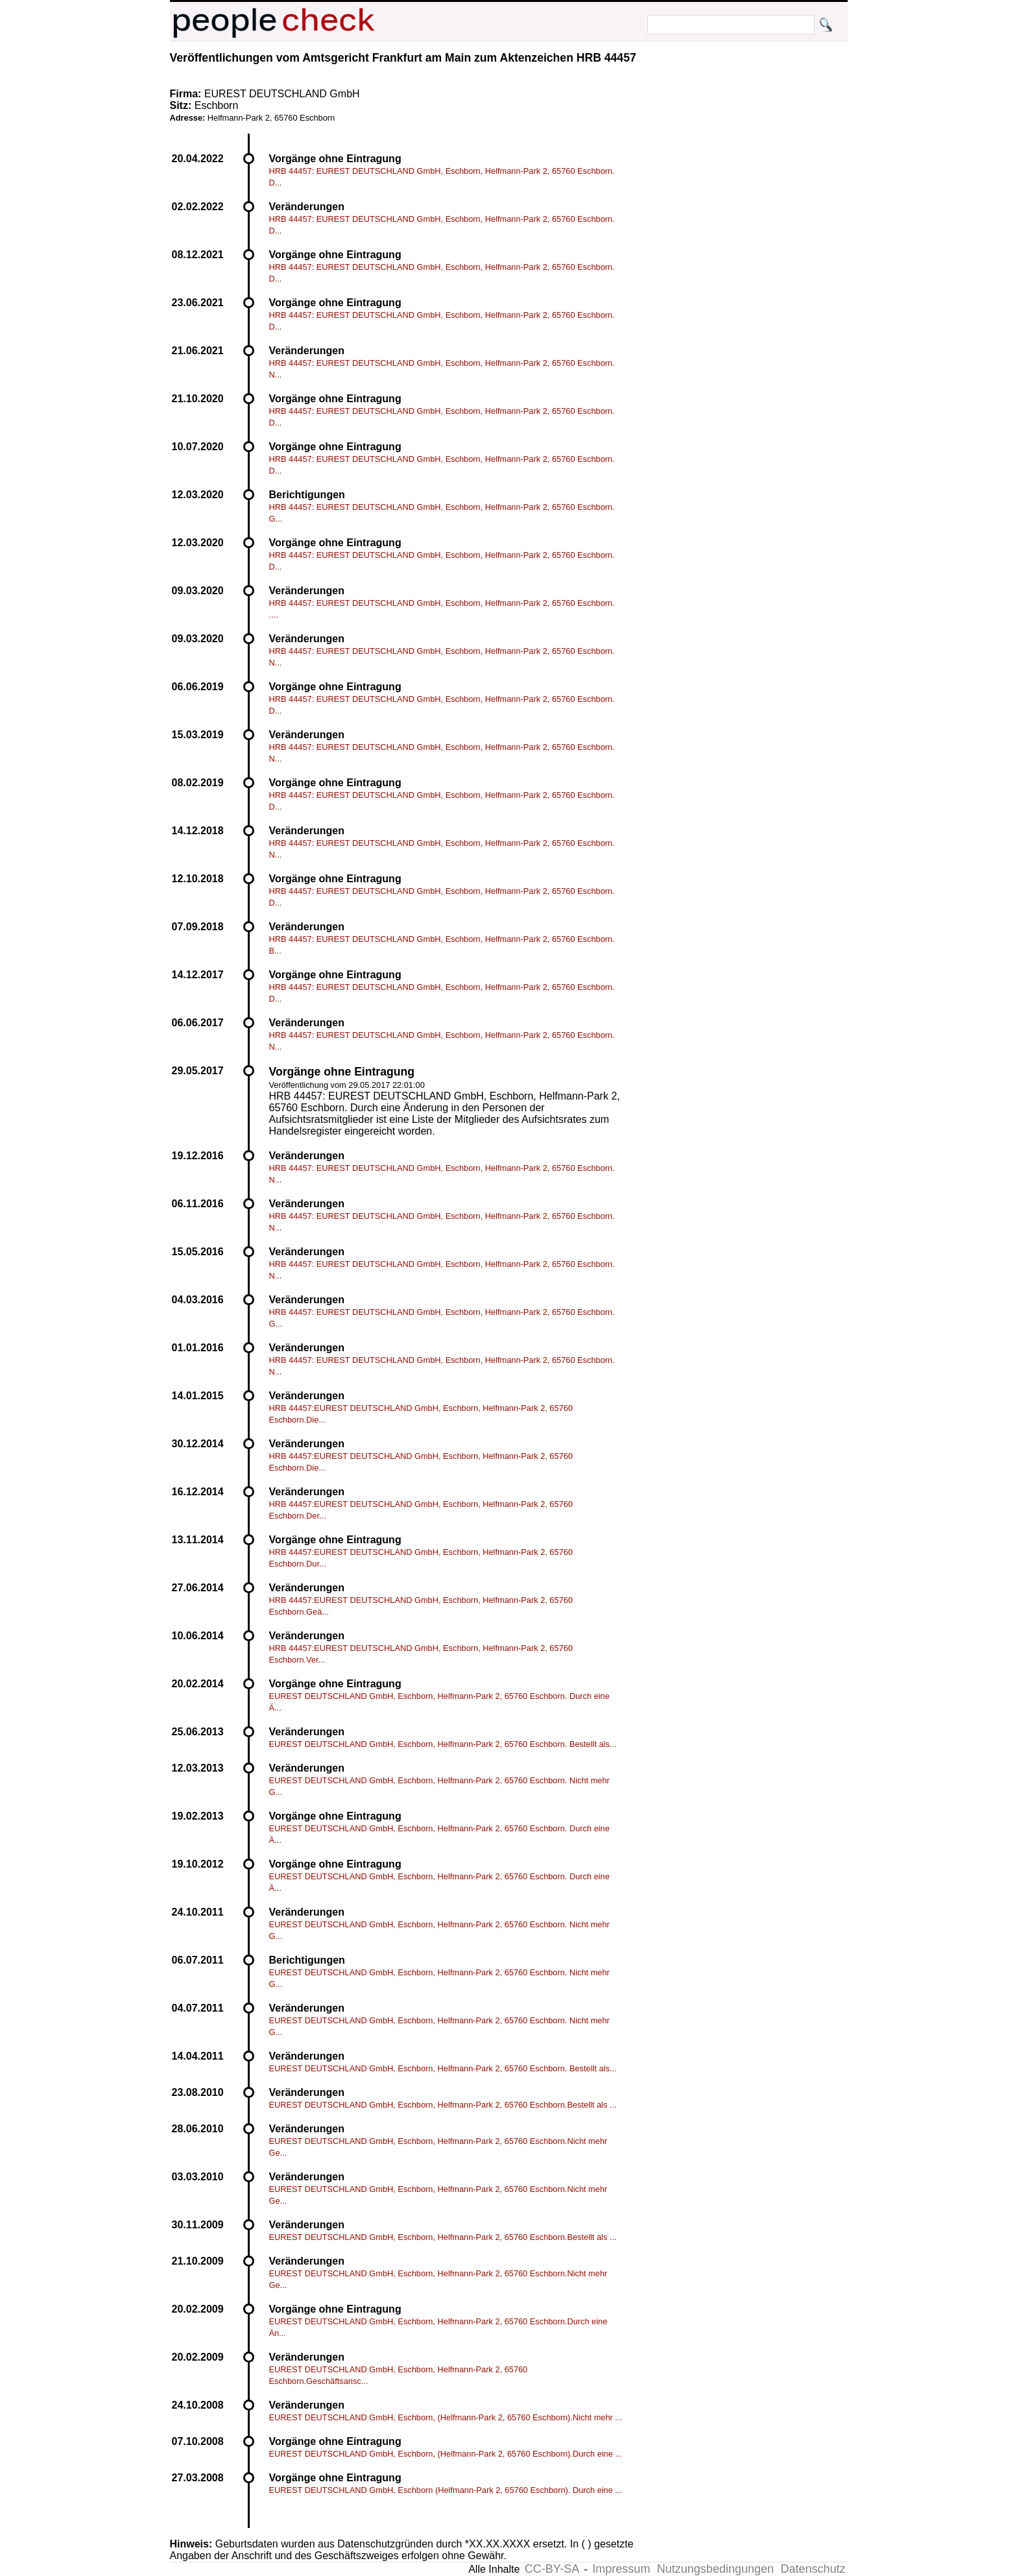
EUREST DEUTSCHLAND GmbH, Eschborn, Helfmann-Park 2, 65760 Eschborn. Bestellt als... (443, 1744)
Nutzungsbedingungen (715, 2568)
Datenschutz (812, 2568)
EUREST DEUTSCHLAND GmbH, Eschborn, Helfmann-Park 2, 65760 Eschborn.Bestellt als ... (443, 2105)
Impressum (621, 2568)
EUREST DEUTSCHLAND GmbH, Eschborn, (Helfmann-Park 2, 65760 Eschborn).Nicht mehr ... (446, 2417)
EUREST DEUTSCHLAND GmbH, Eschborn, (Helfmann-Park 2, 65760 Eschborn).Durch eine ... (446, 2454)
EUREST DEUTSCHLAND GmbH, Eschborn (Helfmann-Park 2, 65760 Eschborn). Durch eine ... (446, 2490)
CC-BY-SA (552, 2568)
